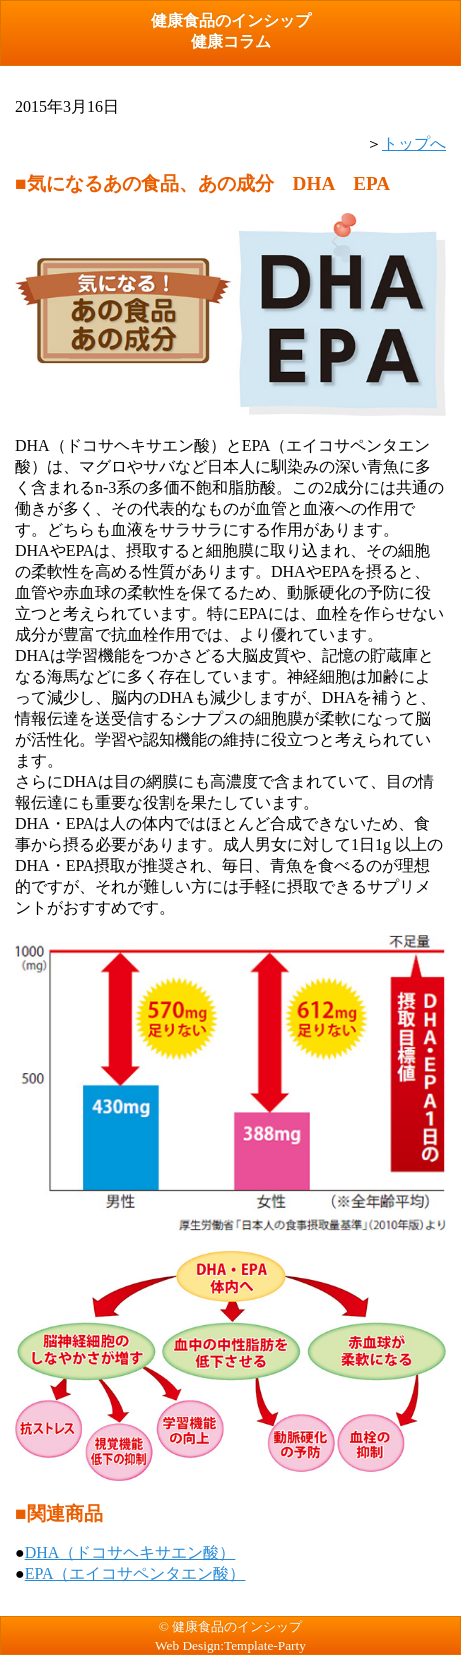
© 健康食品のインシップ (230, 1626)
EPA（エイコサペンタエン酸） (135, 1573)
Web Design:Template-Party (230, 1645)
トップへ (414, 143)
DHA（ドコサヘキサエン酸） (130, 1552)
